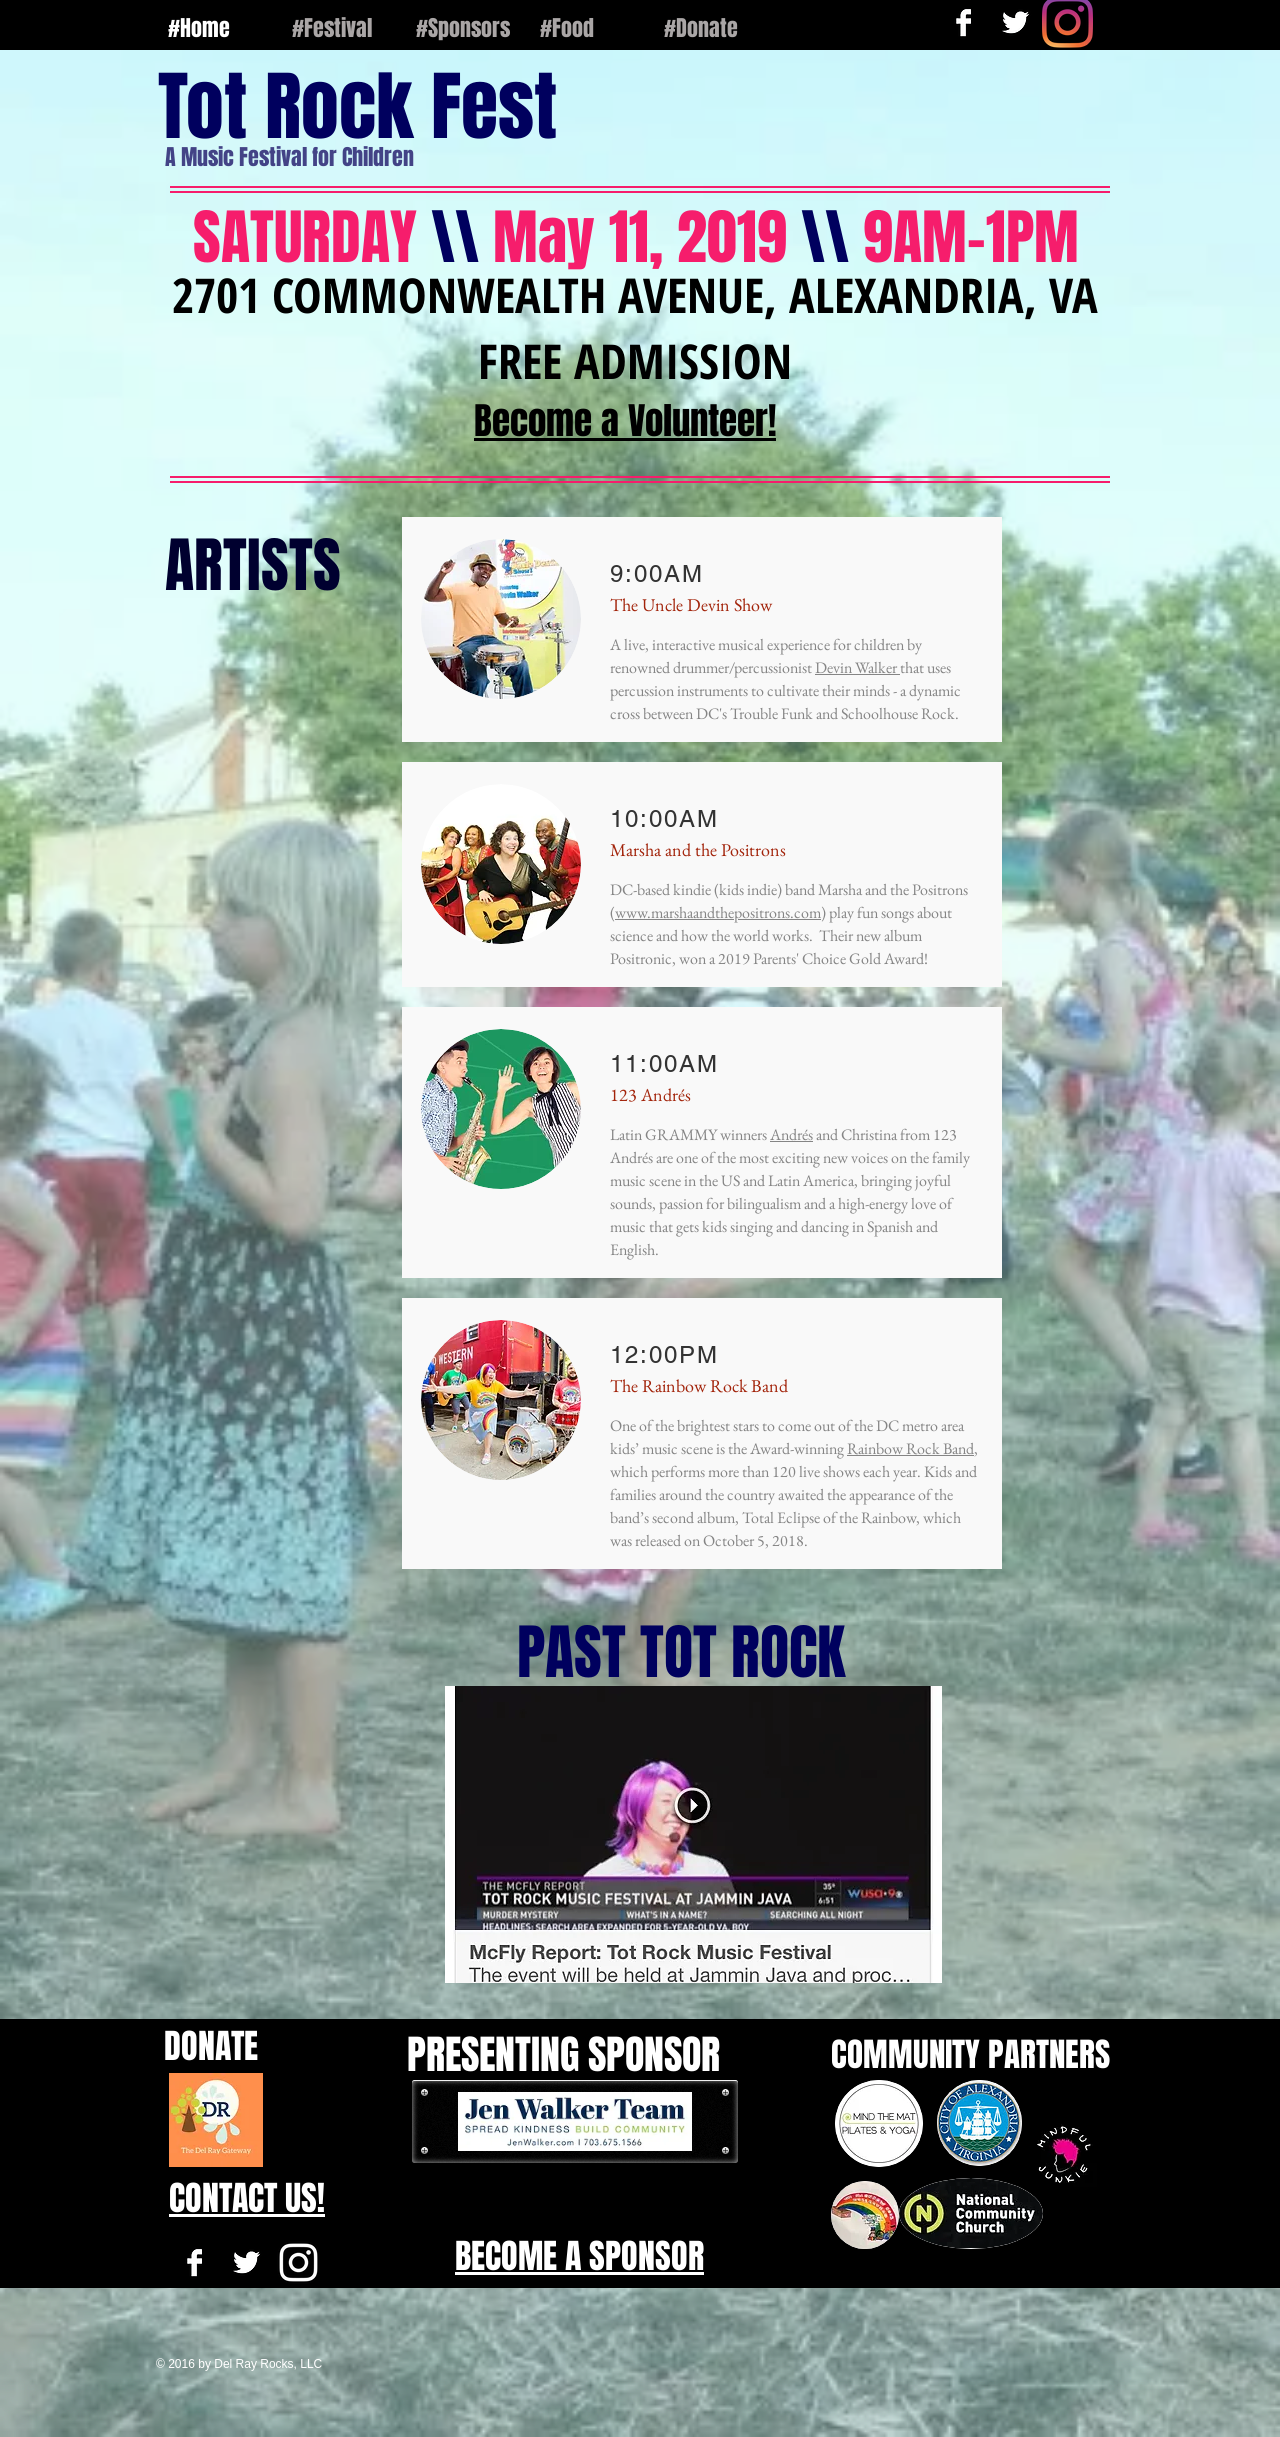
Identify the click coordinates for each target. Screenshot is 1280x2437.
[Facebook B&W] (194, 2262)
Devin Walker (857, 667)
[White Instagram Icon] (298, 2262)
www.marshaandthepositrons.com (718, 912)
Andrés (791, 1134)
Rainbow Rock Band (910, 1448)
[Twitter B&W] (246, 2262)
